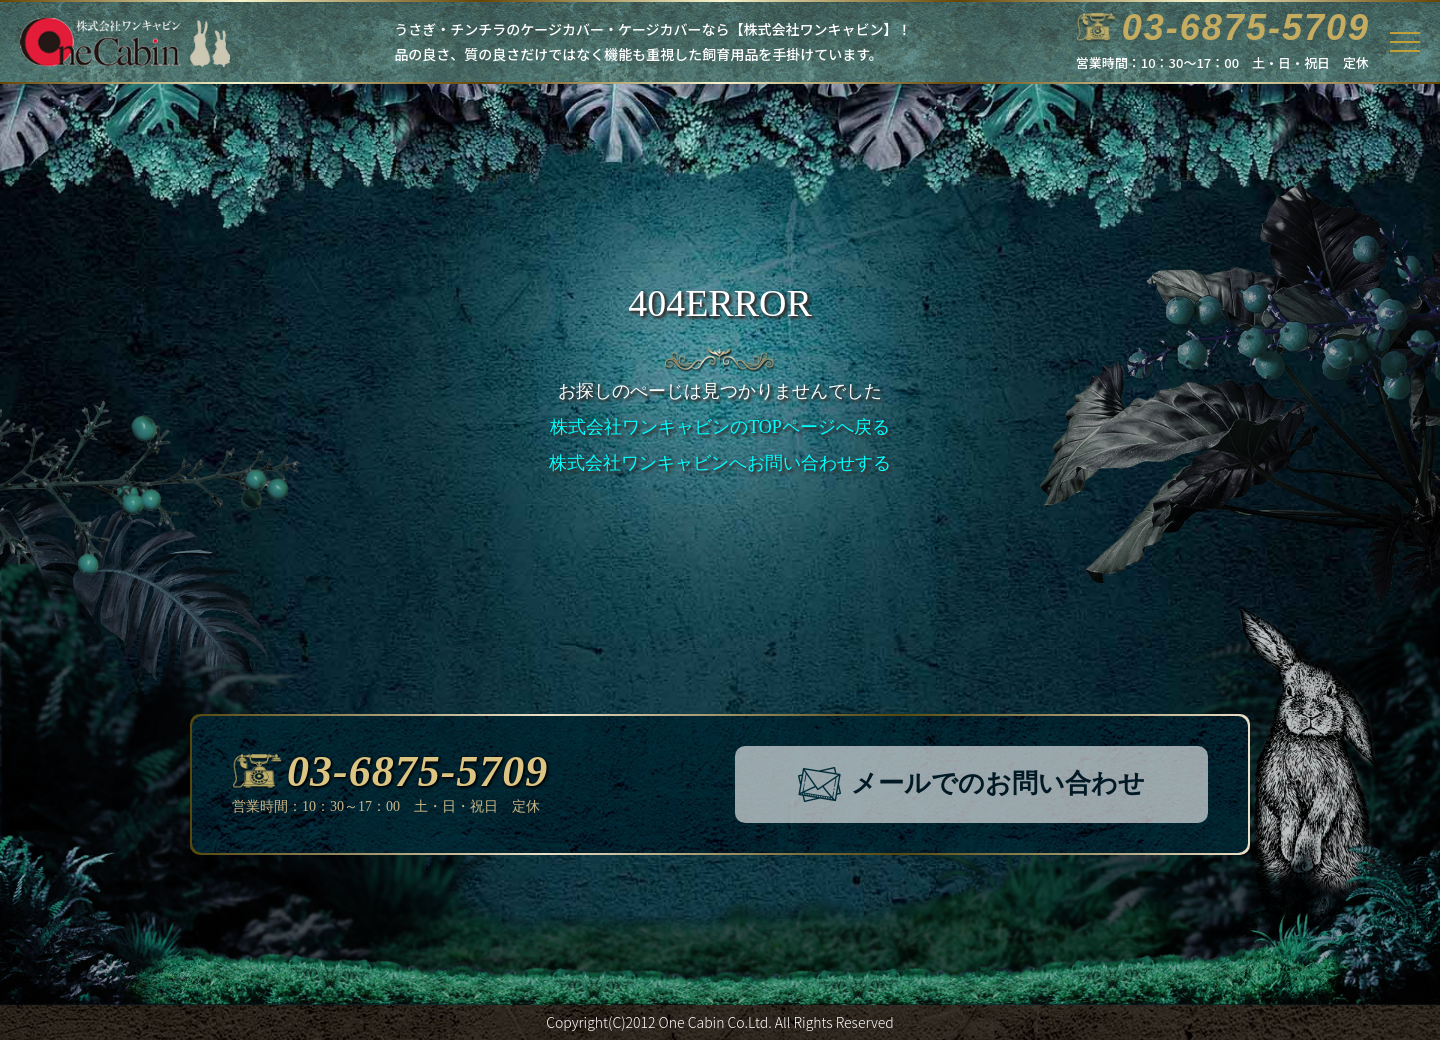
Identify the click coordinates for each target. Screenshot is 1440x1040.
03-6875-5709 (390, 772)
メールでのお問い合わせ (971, 784)
